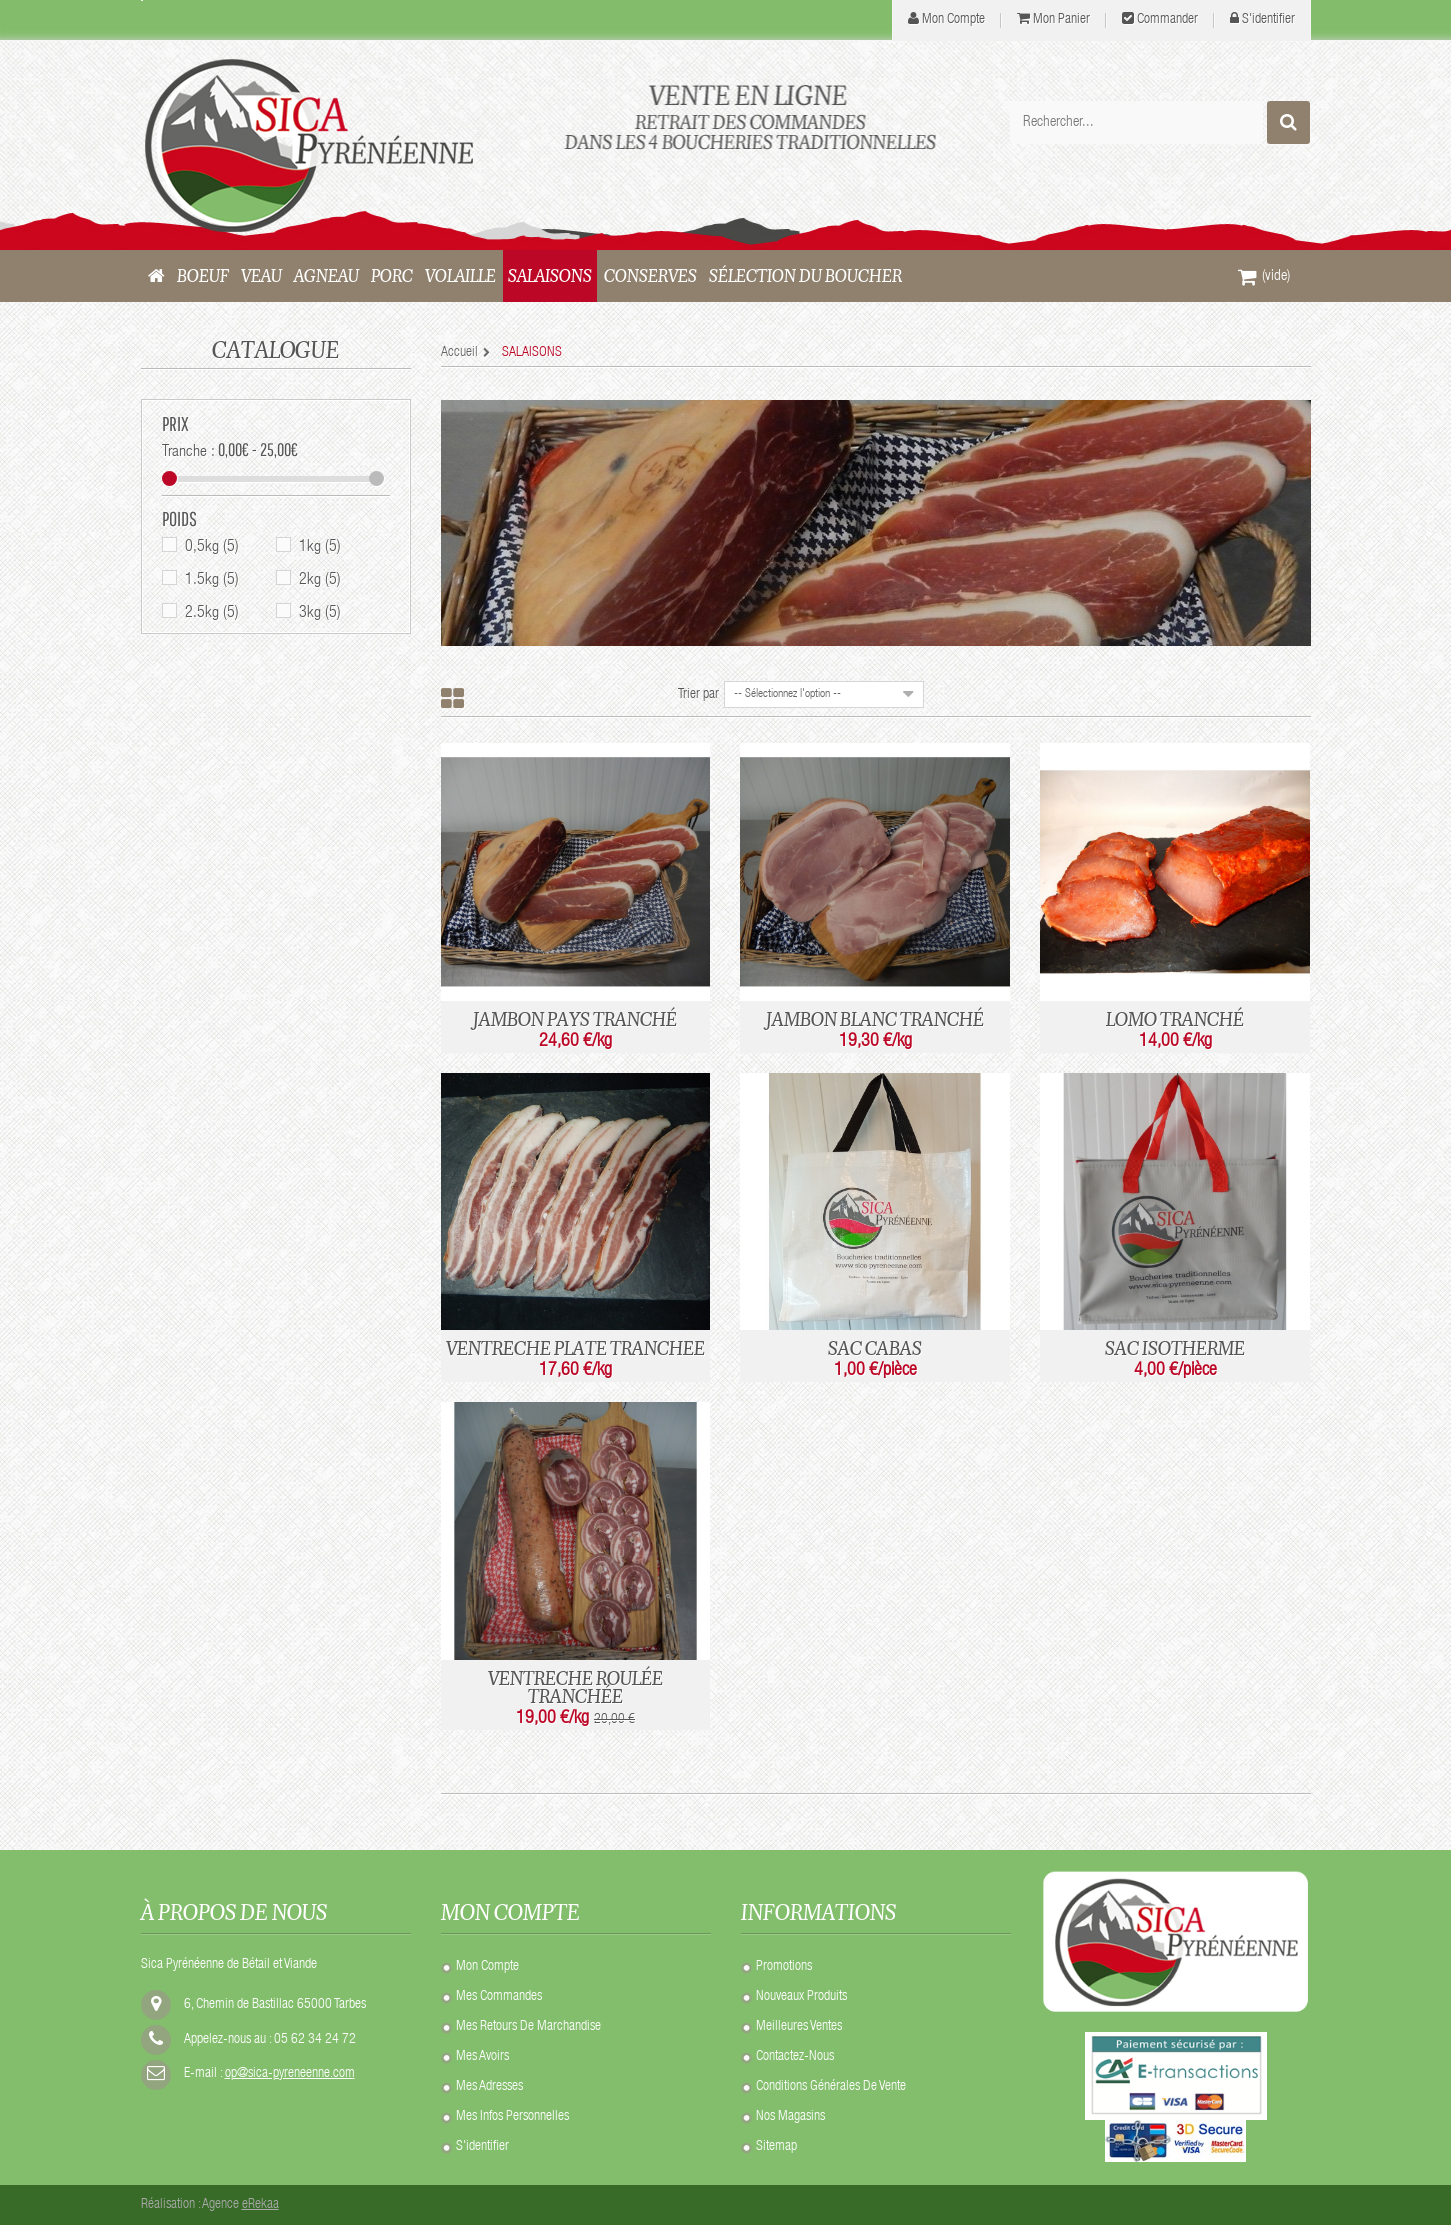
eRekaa (260, 2205)
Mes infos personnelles (512, 2117)
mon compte (953, 20)
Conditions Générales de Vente (831, 2087)
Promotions (784, 1967)
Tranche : (188, 454)
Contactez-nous (795, 2057)
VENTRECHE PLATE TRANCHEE (575, 1348)
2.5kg (212, 615)
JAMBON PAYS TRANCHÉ (575, 1019)
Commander (1167, 20)
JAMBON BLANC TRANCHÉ (875, 1019)
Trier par (698, 695)
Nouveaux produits (801, 1997)
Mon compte (487, 1967)
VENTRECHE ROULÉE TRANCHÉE (575, 1687)
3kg (320, 615)
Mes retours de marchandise (528, 2027)
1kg (320, 549)
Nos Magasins (790, 2117)
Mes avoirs (482, 2057)
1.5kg (212, 582)
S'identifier (1268, 20)
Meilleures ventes (799, 2027)
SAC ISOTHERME (1175, 1348)
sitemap (776, 2147)
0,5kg (212, 549)
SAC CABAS (875, 1348)
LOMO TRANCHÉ (1175, 1019)
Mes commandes (499, 1997)
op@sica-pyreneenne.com (290, 2074)
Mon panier (1061, 20)
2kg (320, 582)
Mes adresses (489, 2087)
